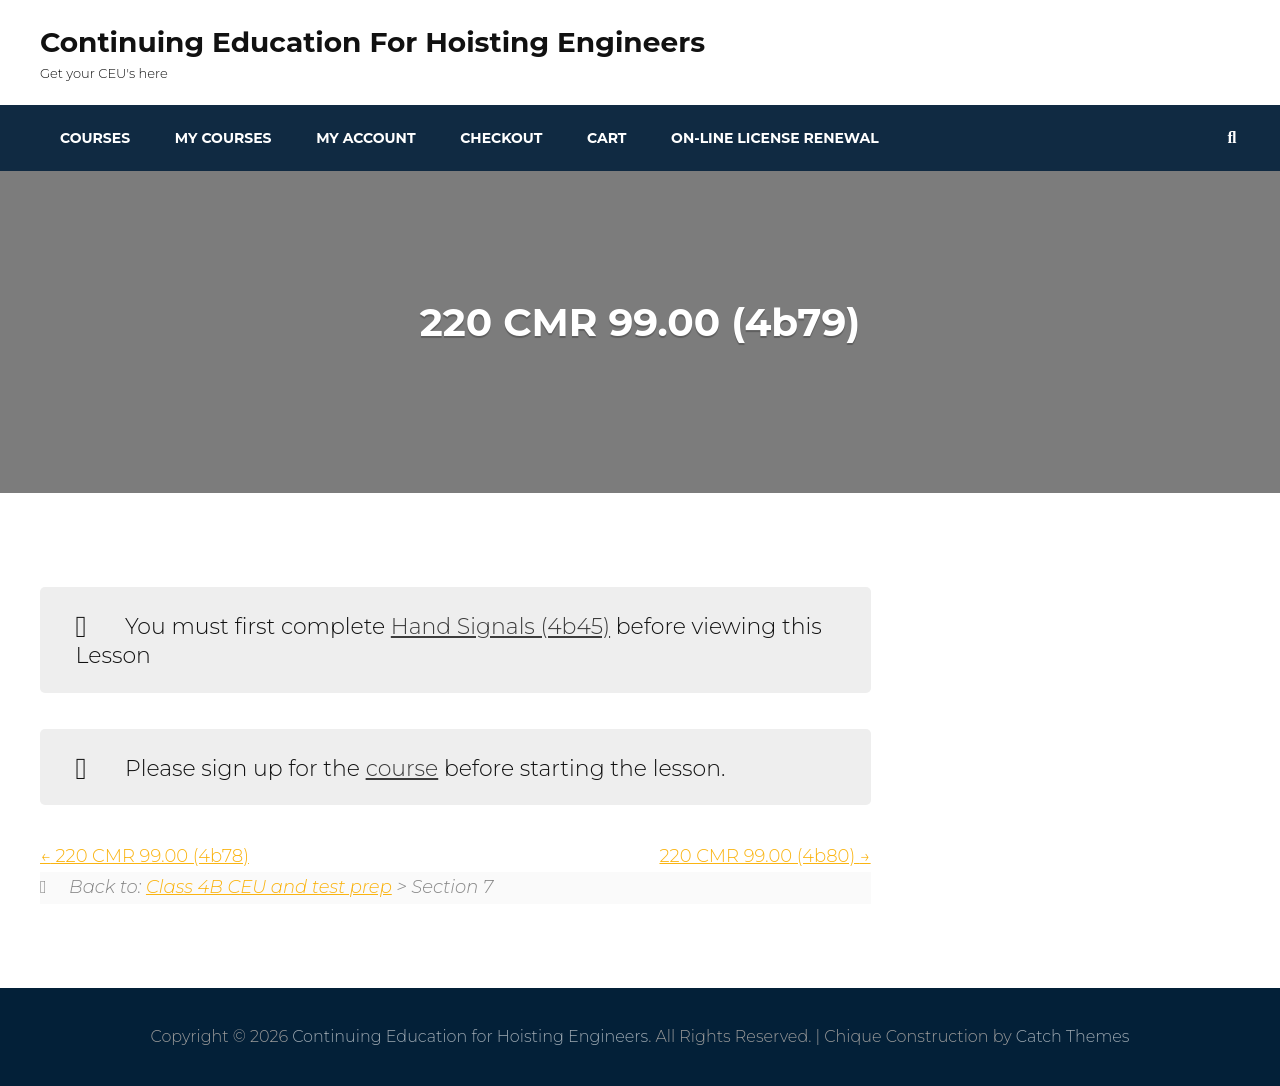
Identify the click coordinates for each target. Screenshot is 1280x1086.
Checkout (501, 138)
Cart (606, 138)
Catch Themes (1073, 1036)
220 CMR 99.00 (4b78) (144, 856)
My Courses (223, 138)
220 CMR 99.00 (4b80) (764, 856)
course (402, 768)
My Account (365, 138)
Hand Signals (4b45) (500, 626)
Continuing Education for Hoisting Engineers (372, 42)
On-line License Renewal (775, 138)
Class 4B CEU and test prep (269, 887)
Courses (95, 138)
